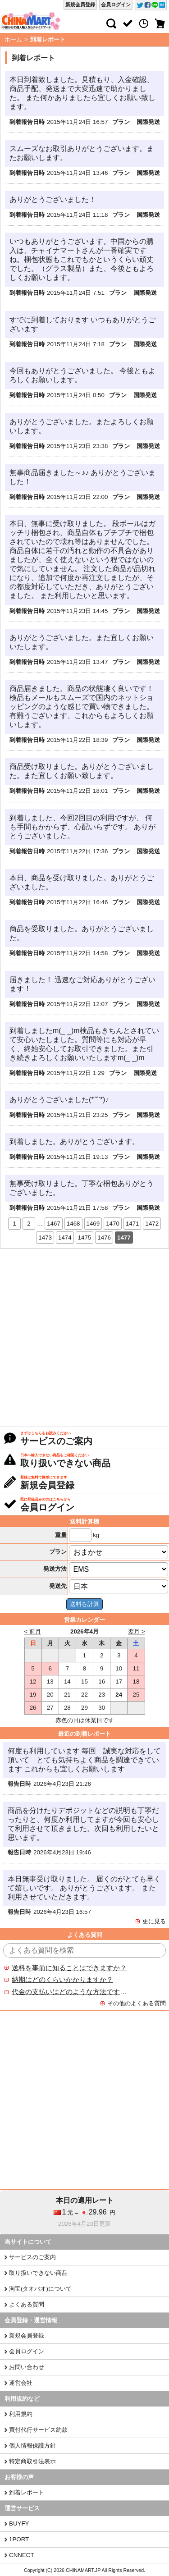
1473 (45, 1237)
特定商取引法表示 (32, 2461)
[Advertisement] (84, 1337)
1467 (53, 1223)
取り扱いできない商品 (38, 2272)
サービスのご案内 (32, 2257)
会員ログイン (116, 4)
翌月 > (136, 1631)
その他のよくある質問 (136, 2003)
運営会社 (20, 2382)
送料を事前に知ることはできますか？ (69, 1968)
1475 (84, 1237)
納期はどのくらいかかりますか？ (62, 1979)
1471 (132, 1223)
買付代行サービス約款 (38, 2429)
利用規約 (20, 2414)
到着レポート (26, 2492)
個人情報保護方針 (32, 2445)
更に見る (154, 1921)
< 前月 (32, 1631)
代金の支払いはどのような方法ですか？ (69, 1991)
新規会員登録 (80, 4)
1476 (104, 1237)
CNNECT (21, 2555)
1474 (65, 1237)
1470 (112, 1223)
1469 (93, 1223)
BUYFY (19, 2523)
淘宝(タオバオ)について (40, 2288)
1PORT (19, 2539)
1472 (152, 1223)
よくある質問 (26, 2304)
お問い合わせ (26, 2367)
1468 (73, 1223)
